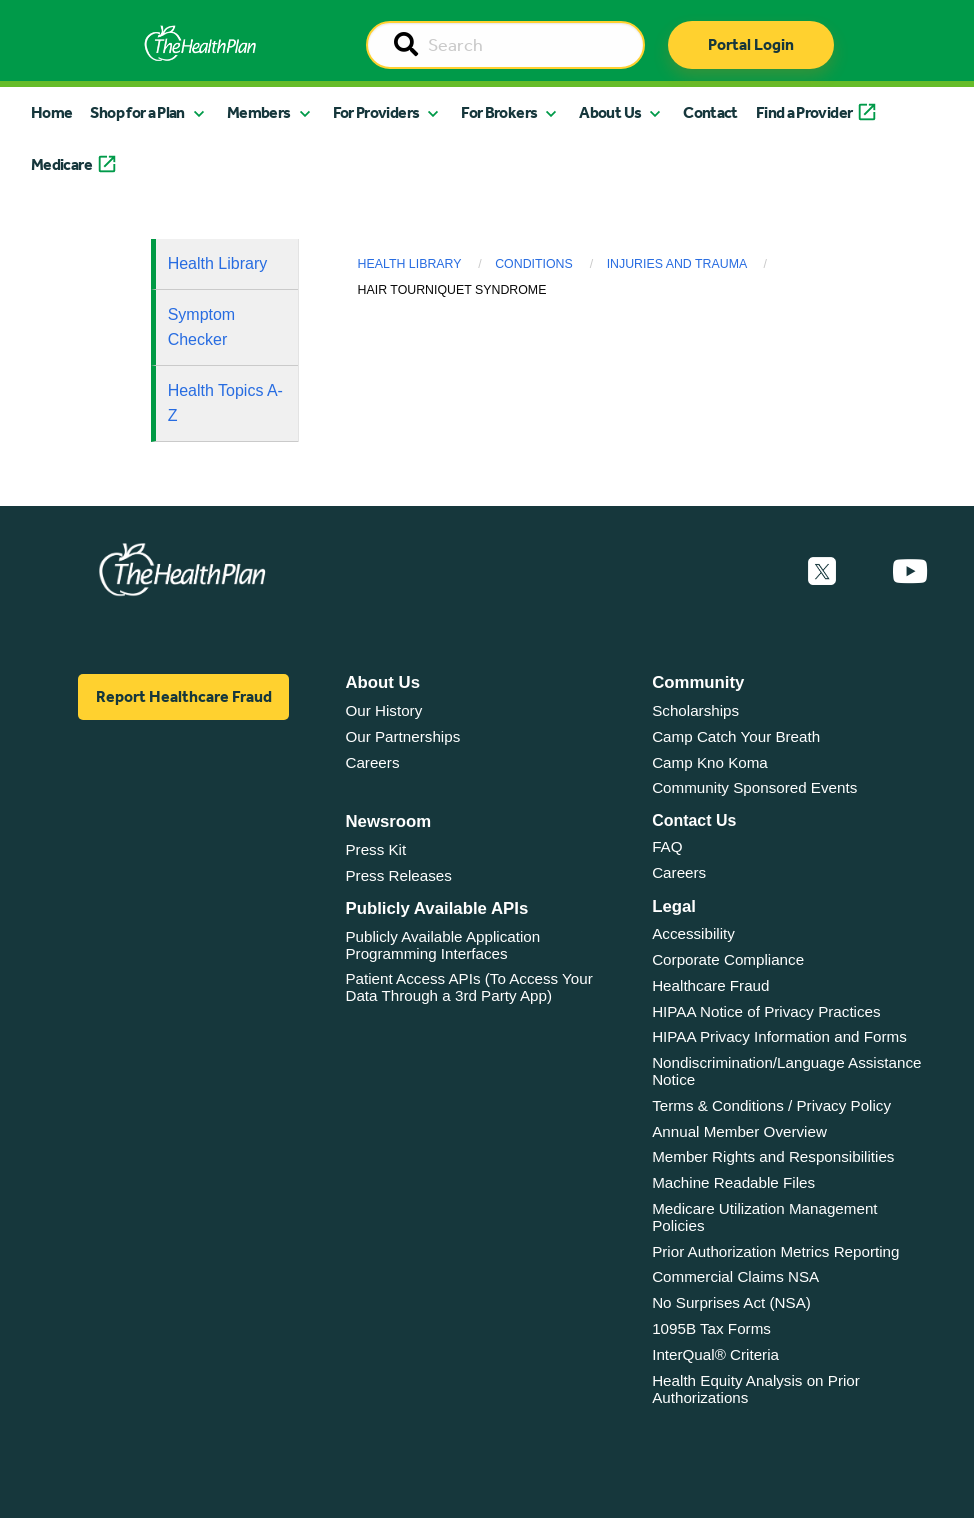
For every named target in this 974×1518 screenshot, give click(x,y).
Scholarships (695, 710)
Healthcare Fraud (710, 985)
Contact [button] (710, 112)
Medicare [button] (61, 164)
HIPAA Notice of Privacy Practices (766, 1011)
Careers (372, 762)
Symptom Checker (202, 327)
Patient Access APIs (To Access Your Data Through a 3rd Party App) (468, 987)
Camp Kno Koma (710, 762)
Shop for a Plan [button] (137, 112)
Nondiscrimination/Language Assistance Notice (786, 1071)
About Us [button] (610, 112)
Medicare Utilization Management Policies (764, 1217)
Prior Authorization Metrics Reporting (775, 1251)
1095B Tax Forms (711, 1328)
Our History (383, 710)
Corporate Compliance (728, 959)
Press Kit (375, 849)
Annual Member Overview (739, 1131)
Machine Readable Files (733, 1182)
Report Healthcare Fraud (184, 696)
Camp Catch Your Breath (736, 736)
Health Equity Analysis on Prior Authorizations (756, 1389)
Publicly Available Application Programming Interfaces (442, 945)
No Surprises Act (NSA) (731, 1302)
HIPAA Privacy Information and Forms (779, 1036)
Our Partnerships (402, 736)
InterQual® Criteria (715, 1354)
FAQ (667, 846)
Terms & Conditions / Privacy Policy (771, 1105)
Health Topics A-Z (225, 403)
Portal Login (751, 44)
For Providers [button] (376, 112)
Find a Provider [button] (804, 112)
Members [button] (259, 112)
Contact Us (694, 820)
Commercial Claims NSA (735, 1276)
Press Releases (398, 875)
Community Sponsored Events (754, 787)
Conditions (534, 264)
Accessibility (693, 933)
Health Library (218, 263)
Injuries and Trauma (677, 264)
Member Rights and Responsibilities (773, 1156)
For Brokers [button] (499, 112)
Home (51, 112)
